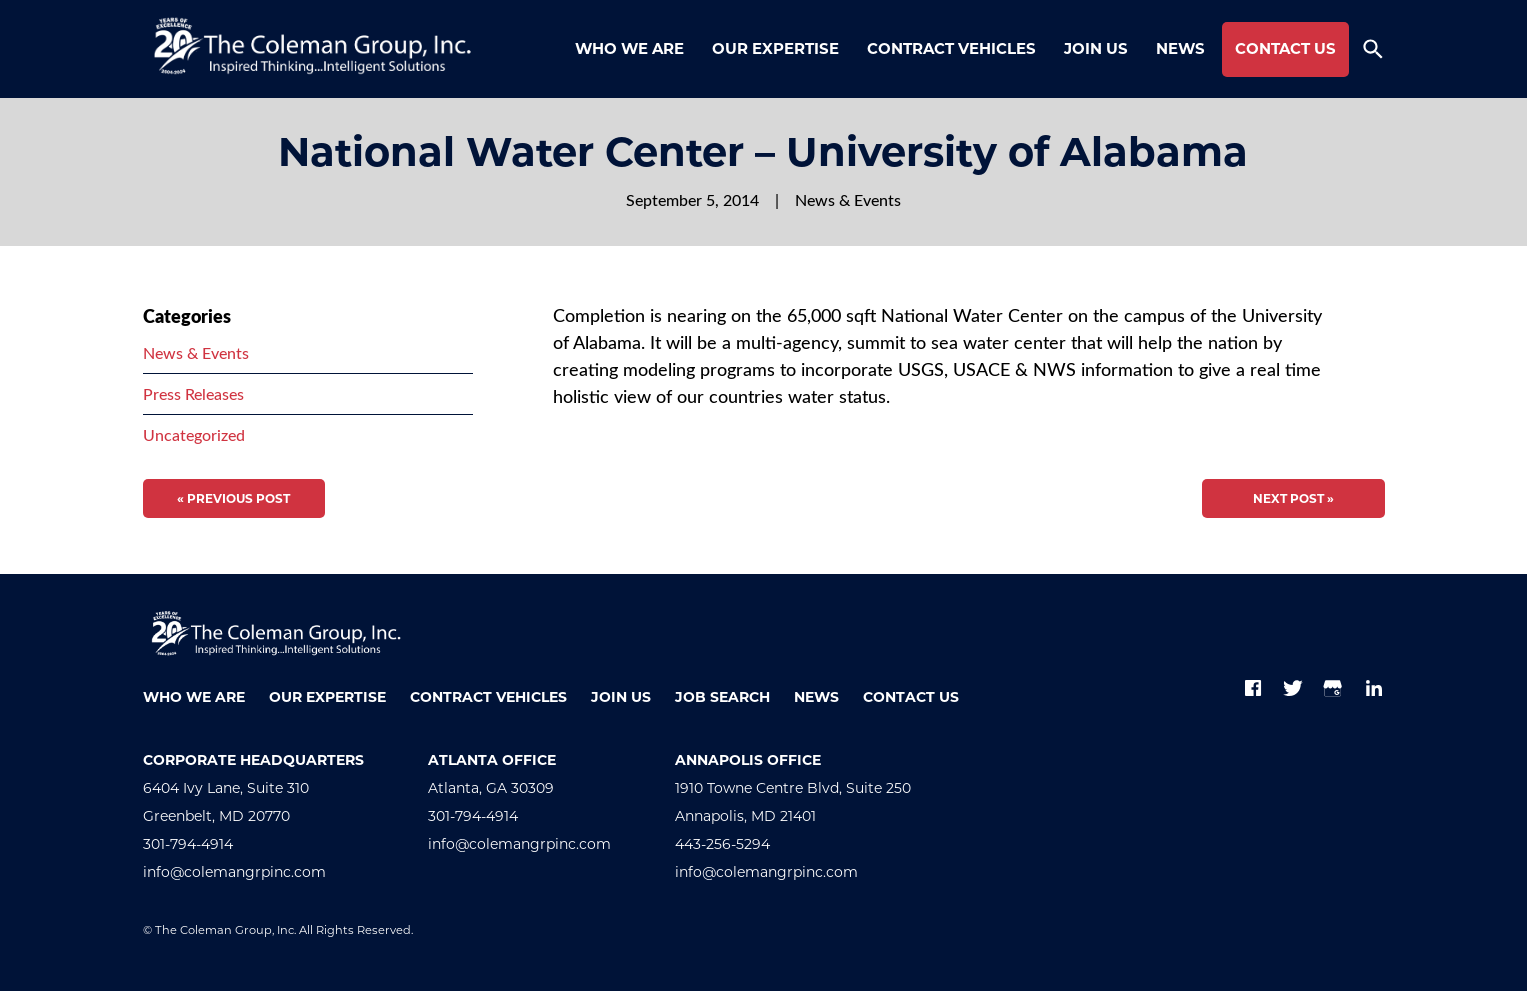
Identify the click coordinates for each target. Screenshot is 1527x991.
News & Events (848, 199)
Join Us (1096, 48)
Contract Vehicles (951, 48)
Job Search (722, 697)
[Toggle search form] (1373, 49)
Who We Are (629, 48)
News (1180, 48)
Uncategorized (194, 434)
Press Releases (193, 393)
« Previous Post (233, 498)
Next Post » (1293, 498)
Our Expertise (775, 48)
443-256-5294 (722, 844)
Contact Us (1285, 48)
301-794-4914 (188, 844)
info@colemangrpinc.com (234, 872)
